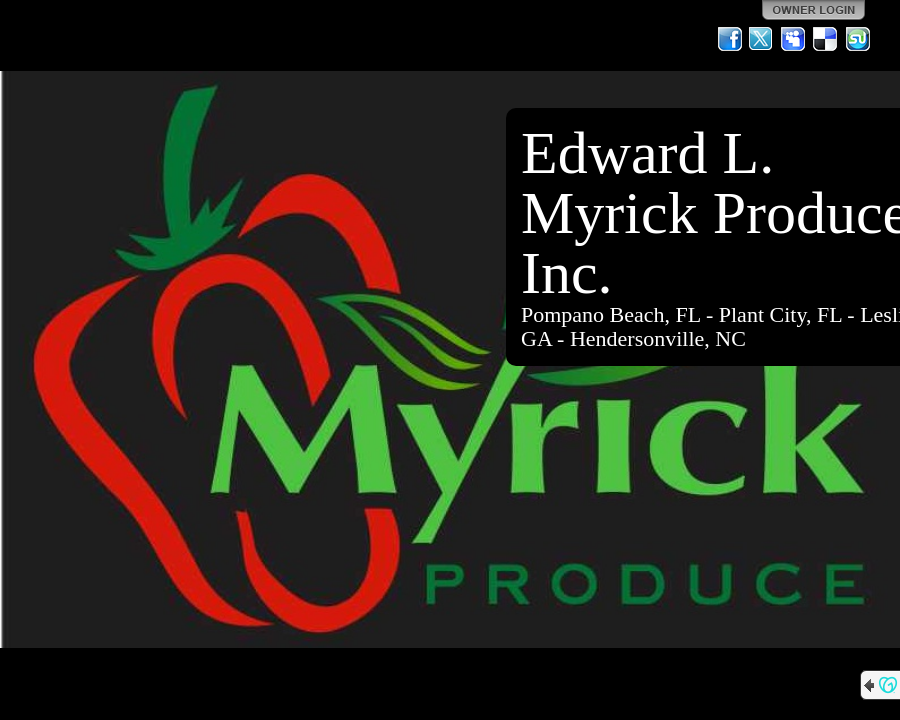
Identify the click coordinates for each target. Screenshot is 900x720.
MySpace (794, 39)
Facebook (730, 39)
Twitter (762, 39)
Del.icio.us (826, 39)
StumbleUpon (858, 39)
